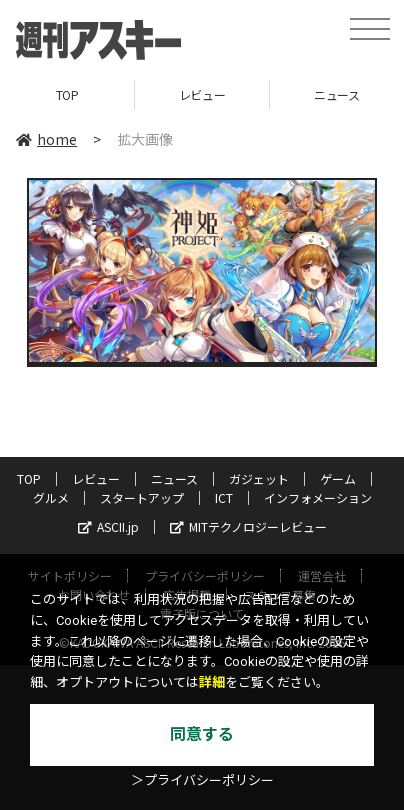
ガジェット (259, 478)
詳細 (212, 682)
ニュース (174, 478)
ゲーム (338, 478)
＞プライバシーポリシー (202, 780)
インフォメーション (318, 497)
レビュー (202, 94)
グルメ (51, 497)
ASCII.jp (108, 526)
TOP (67, 94)
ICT (224, 497)
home (46, 139)
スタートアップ (142, 497)
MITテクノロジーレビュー (248, 526)
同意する (202, 734)
